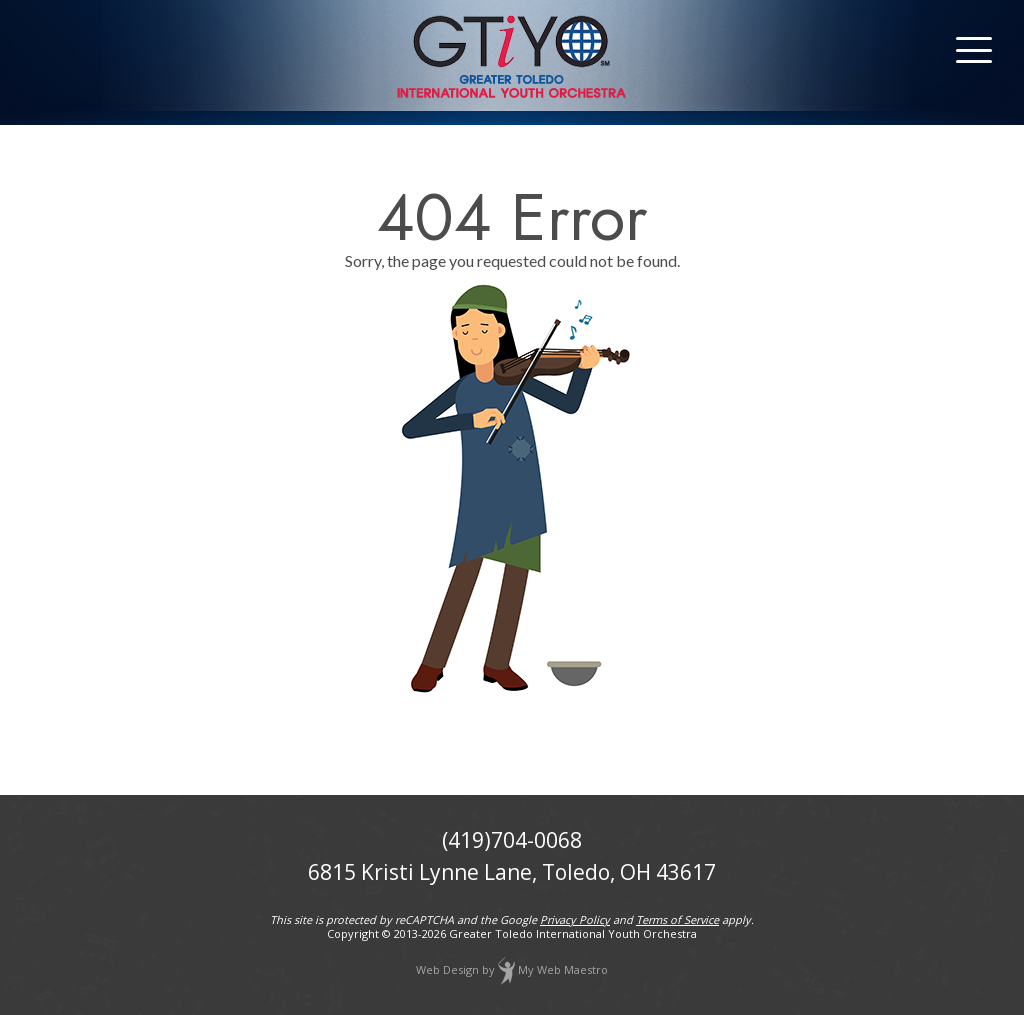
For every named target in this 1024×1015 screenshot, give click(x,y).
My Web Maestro (563, 969)
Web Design (447, 969)
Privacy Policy (575, 919)
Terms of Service (677, 919)
